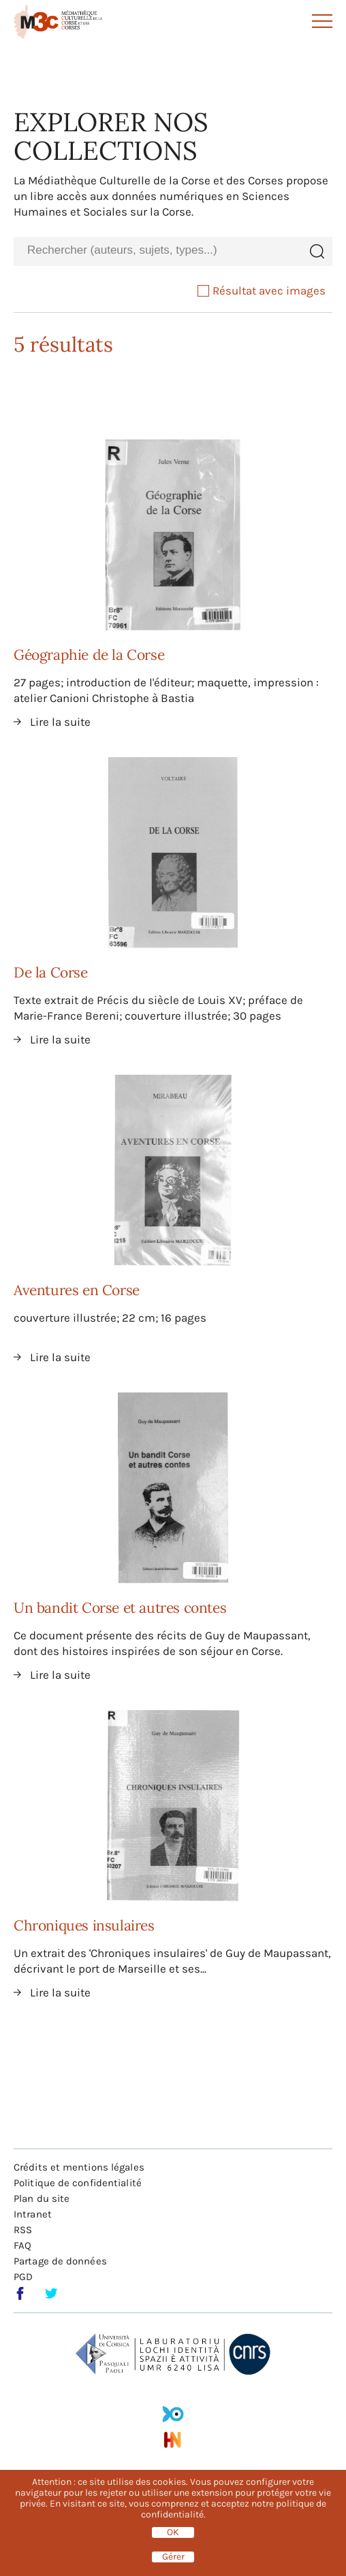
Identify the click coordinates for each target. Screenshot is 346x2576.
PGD (23, 2277)
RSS (23, 2230)
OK (173, 2532)
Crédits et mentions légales (79, 2167)
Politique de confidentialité (78, 2183)
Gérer (173, 2557)
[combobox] (157, 251)
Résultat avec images (262, 290)
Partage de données (60, 2261)
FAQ (22, 2245)
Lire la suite (60, 722)
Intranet (33, 2214)
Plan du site (41, 2198)
